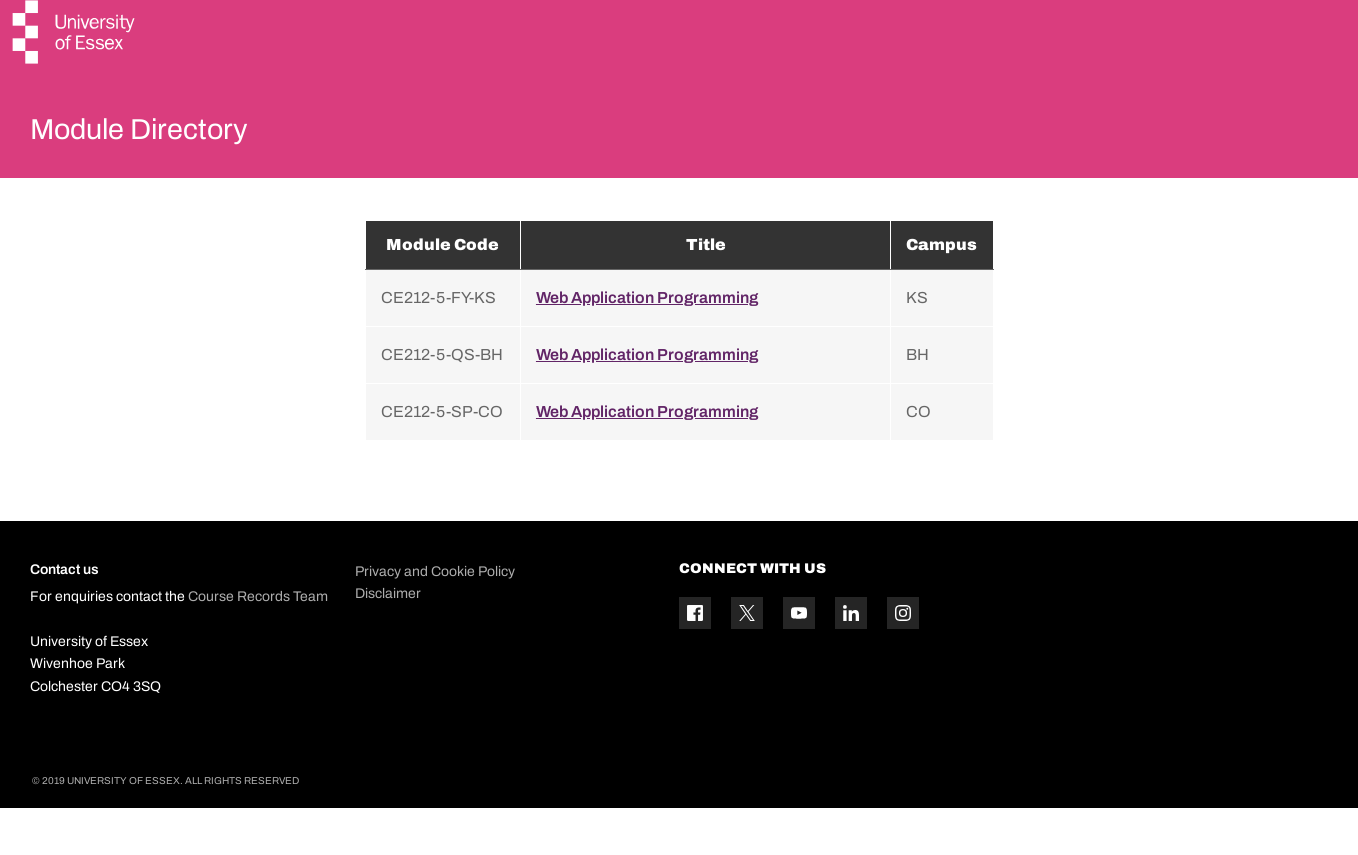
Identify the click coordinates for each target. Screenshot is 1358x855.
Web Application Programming (647, 344)
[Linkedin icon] (851, 661)
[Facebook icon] (695, 661)
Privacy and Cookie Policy (435, 618)
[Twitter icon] (747, 661)
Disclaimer (388, 640)
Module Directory (167, 134)
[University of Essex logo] (75, 34)
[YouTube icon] (799, 661)
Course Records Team (258, 644)
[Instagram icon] (903, 661)
